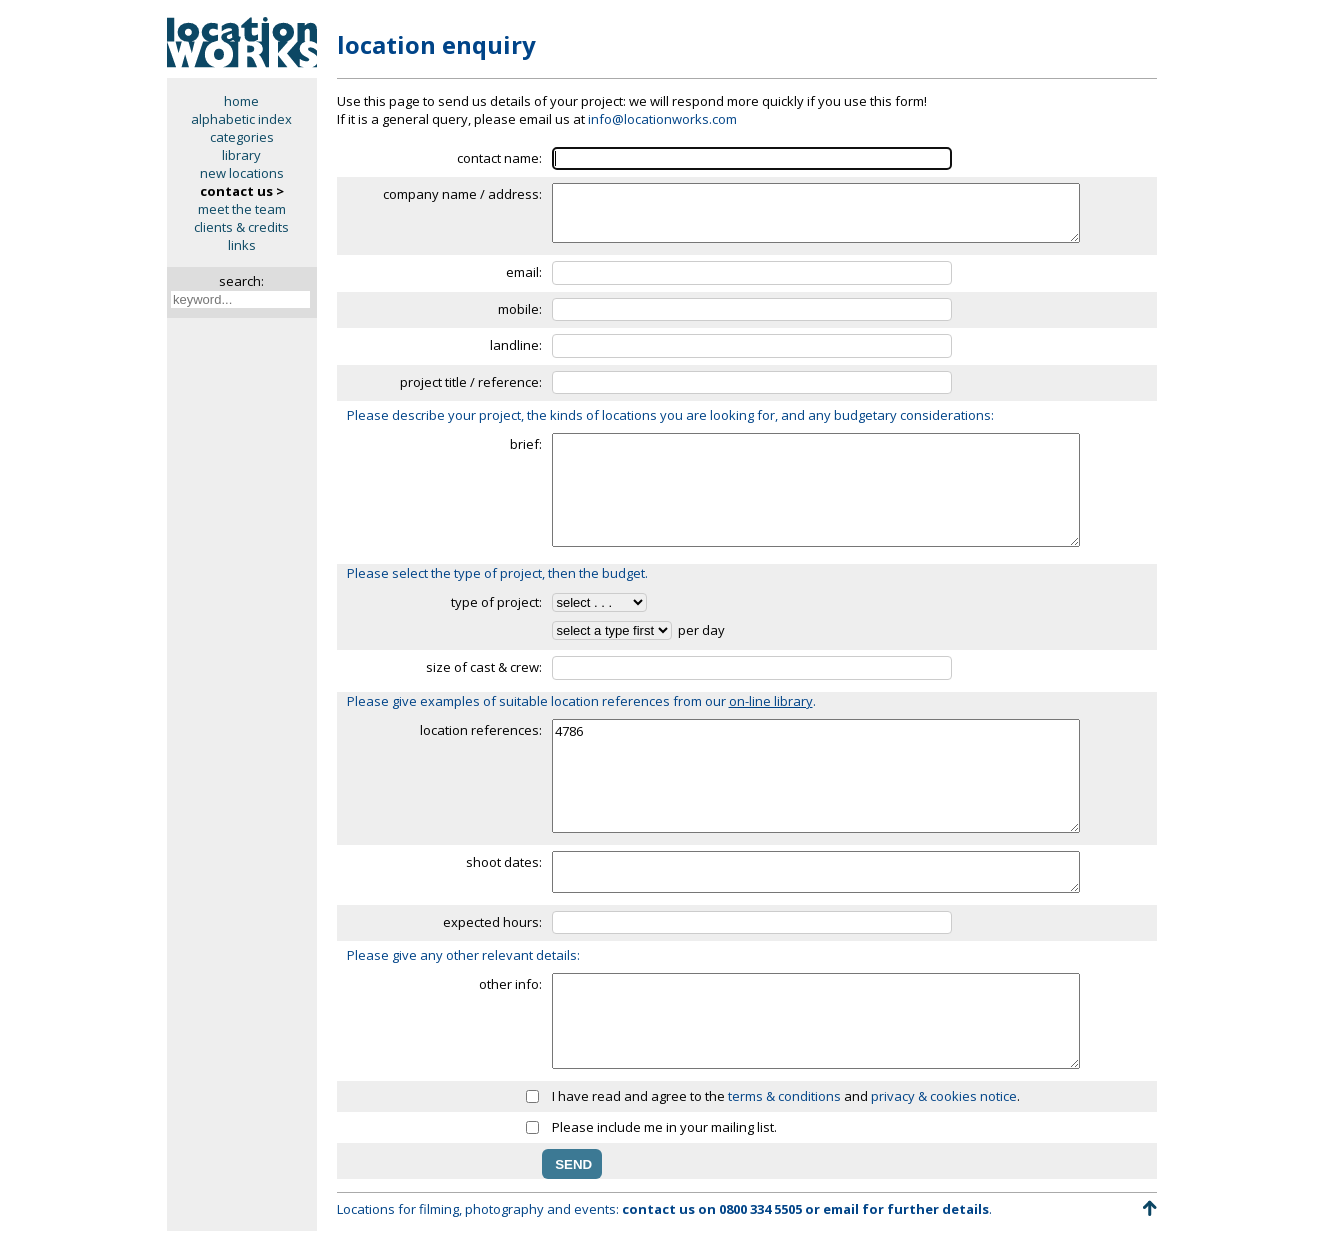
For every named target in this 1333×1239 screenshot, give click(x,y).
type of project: (496, 602)
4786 (816, 776)
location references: (481, 730)
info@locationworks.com (662, 119)
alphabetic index (241, 119)
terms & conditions (784, 1096)
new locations (242, 173)
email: (524, 272)
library (241, 155)
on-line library (771, 701)
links (242, 245)
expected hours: (492, 922)
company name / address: (462, 194)
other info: (510, 984)
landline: (516, 345)
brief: (526, 444)
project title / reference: (471, 382)
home (241, 101)
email (841, 1209)
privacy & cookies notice (944, 1096)
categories (242, 137)
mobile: (520, 309)
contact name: (499, 158)
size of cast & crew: (484, 667)
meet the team (242, 209)
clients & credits (241, 227)
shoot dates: (504, 862)
